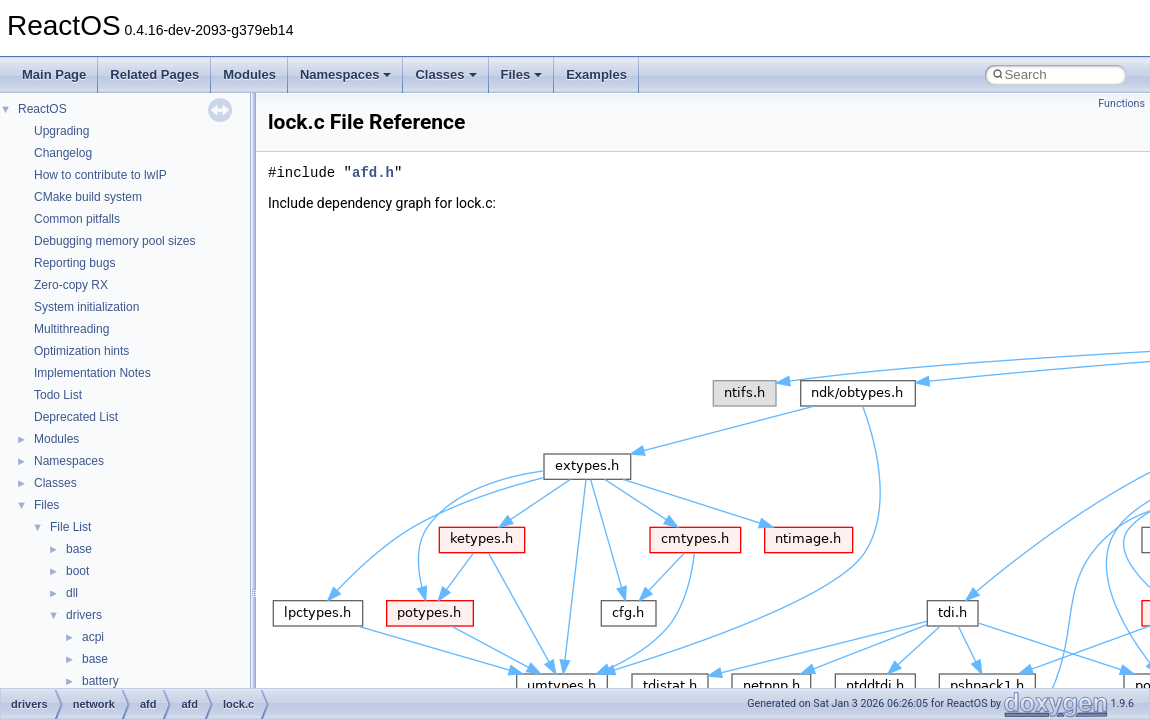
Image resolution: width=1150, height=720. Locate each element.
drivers (84, 615)
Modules (249, 74)
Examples (596, 74)
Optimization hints (81, 351)
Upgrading (61, 131)
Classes (445, 74)
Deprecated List (76, 417)
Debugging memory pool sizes (114, 241)
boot (77, 571)
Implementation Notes (92, 373)
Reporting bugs (74, 263)
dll (72, 593)
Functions (1121, 103)
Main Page (54, 74)
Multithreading (71, 329)
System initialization (86, 307)
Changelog (63, 153)
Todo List (58, 395)
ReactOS (42, 109)
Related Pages (154, 74)
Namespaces (346, 74)
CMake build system (88, 197)
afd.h (373, 172)
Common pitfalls (77, 219)
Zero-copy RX (71, 285)
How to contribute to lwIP (100, 175)
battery (100, 681)
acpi (93, 637)
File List (70, 527)
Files (522, 74)
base (79, 549)
